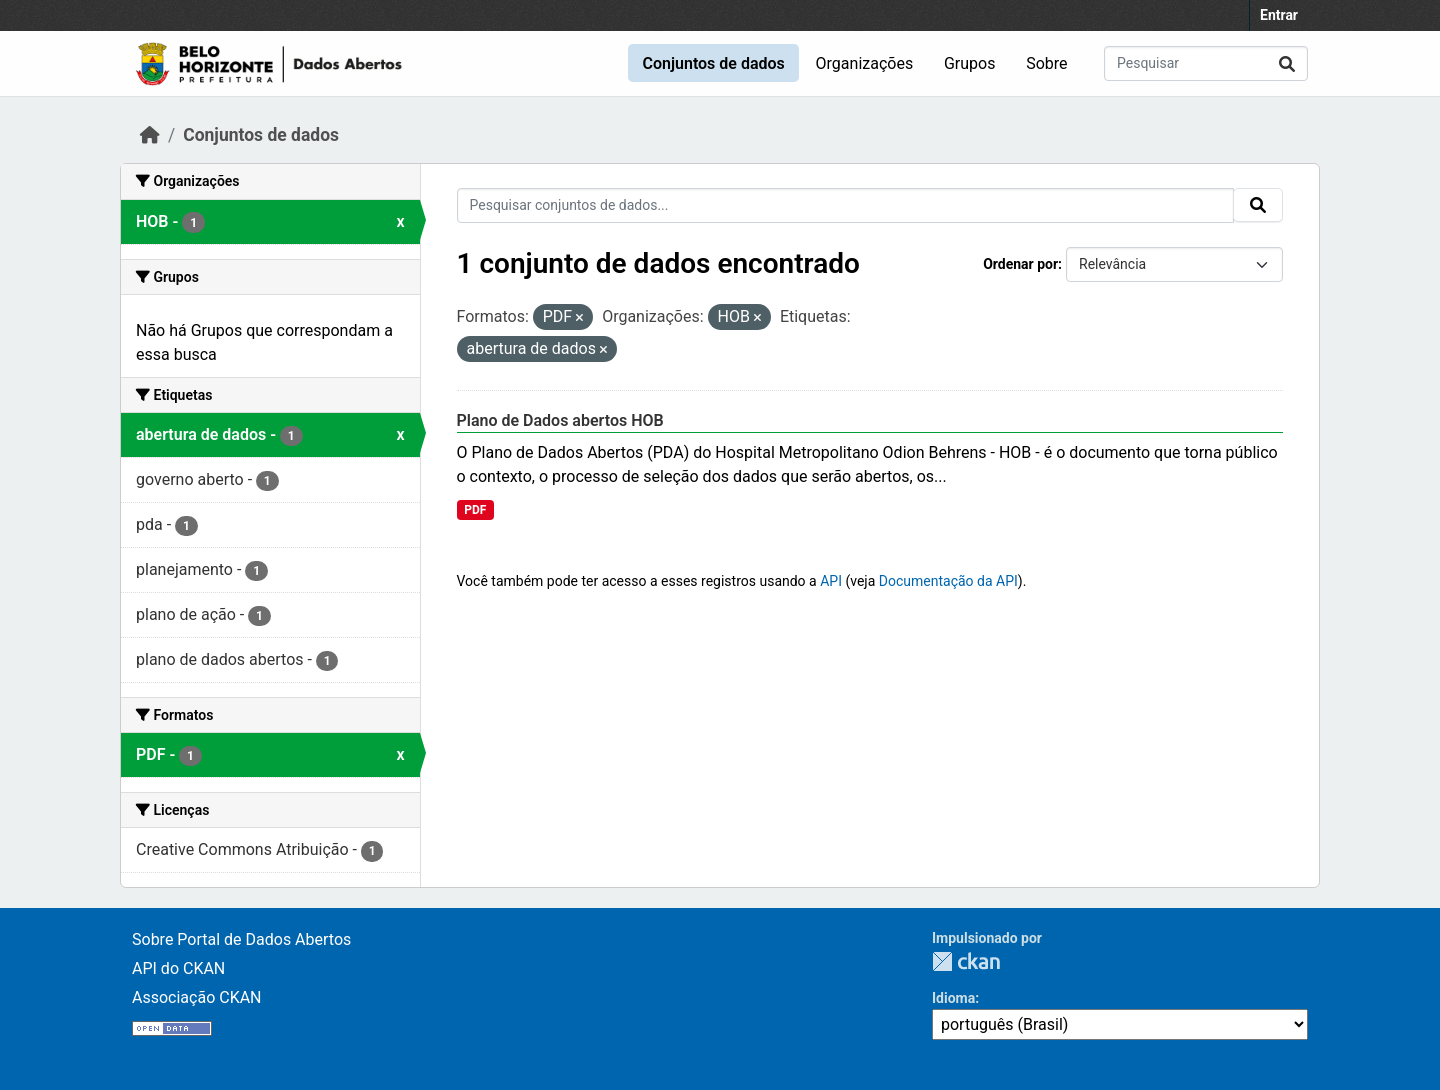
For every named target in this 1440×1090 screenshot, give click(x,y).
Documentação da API (948, 581)
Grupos (970, 63)
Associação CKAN (197, 997)
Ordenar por (1020, 264)
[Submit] (1287, 63)
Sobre (1046, 63)
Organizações (865, 63)
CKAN (966, 961)
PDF (475, 510)
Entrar (1279, 15)
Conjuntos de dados (713, 63)
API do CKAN (178, 968)
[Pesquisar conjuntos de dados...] (1206, 63)
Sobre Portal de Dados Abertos (241, 939)
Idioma (953, 998)
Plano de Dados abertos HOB (560, 420)
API (831, 581)
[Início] (150, 135)
